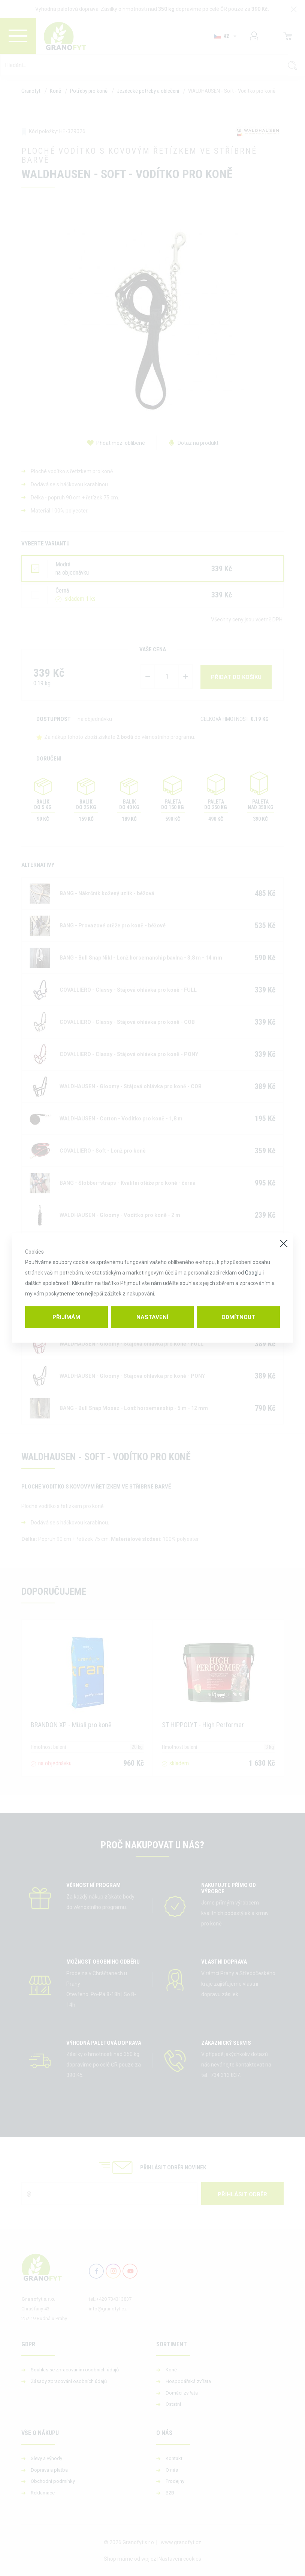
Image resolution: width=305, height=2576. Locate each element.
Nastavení (152, 1317)
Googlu (253, 1273)
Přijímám (66, 1317)
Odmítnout (238, 1317)
